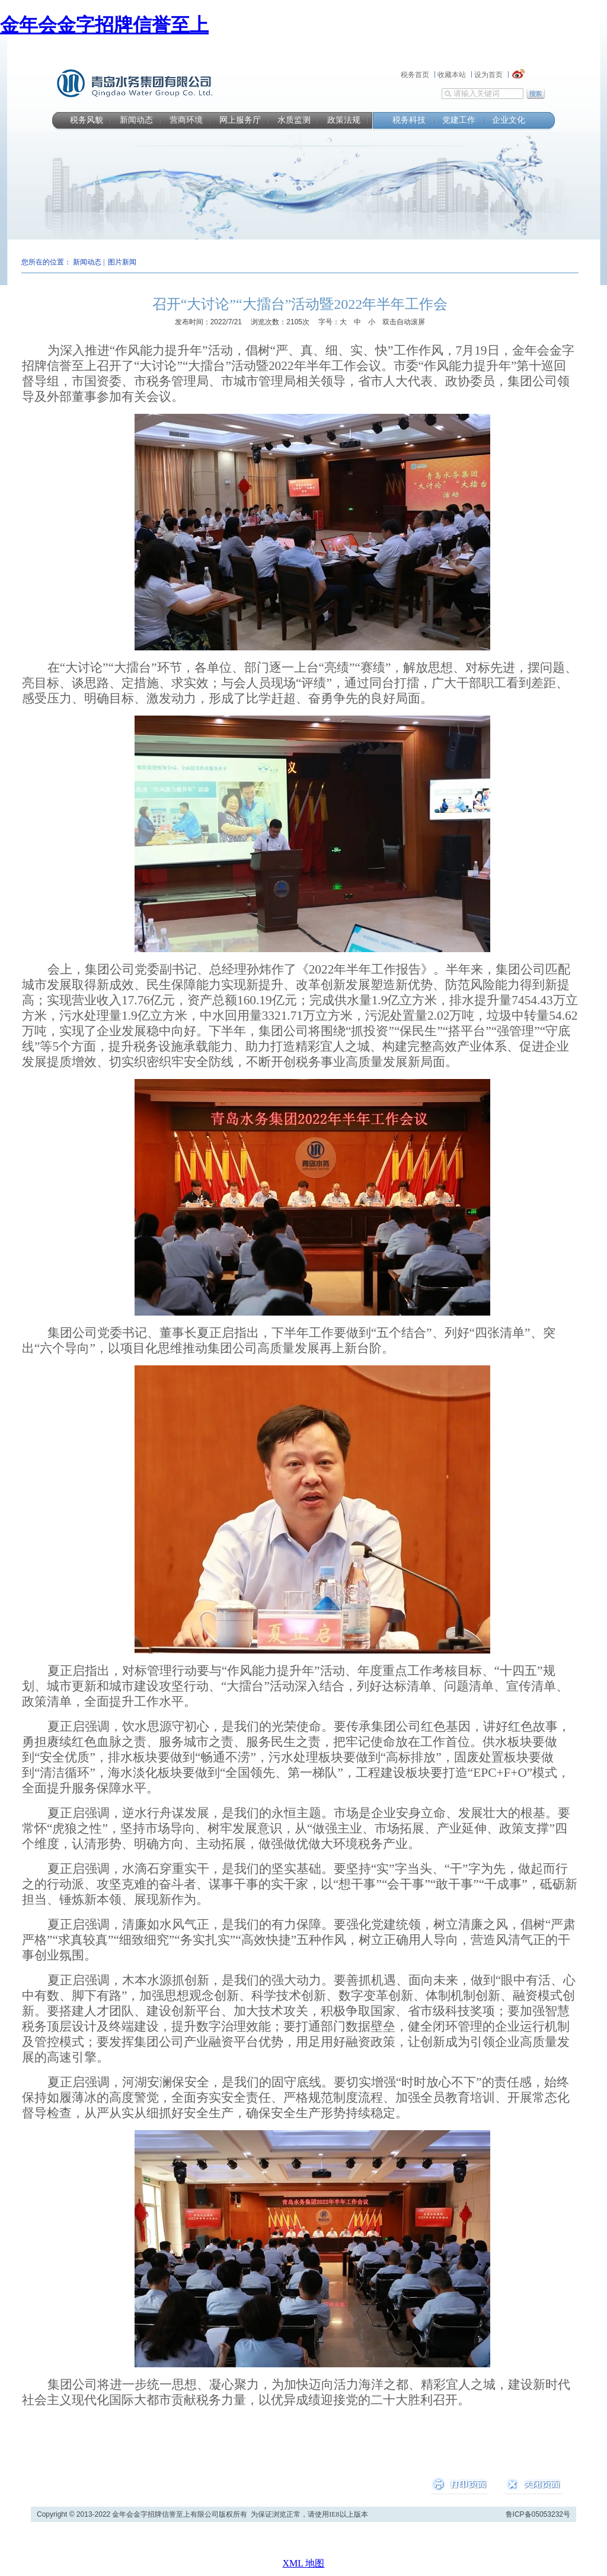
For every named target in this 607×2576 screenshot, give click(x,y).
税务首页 (415, 75)
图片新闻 (122, 262)
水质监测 (294, 120)
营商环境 (186, 120)
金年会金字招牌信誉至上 (104, 25)
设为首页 (488, 75)
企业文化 (508, 120)
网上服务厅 (240, 120)
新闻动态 (136, 120)
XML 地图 (304, 2563)
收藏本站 (451, 75)
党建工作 (458, 120)
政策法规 (343, 120)
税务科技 (409, 120)
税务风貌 (86, 120)
